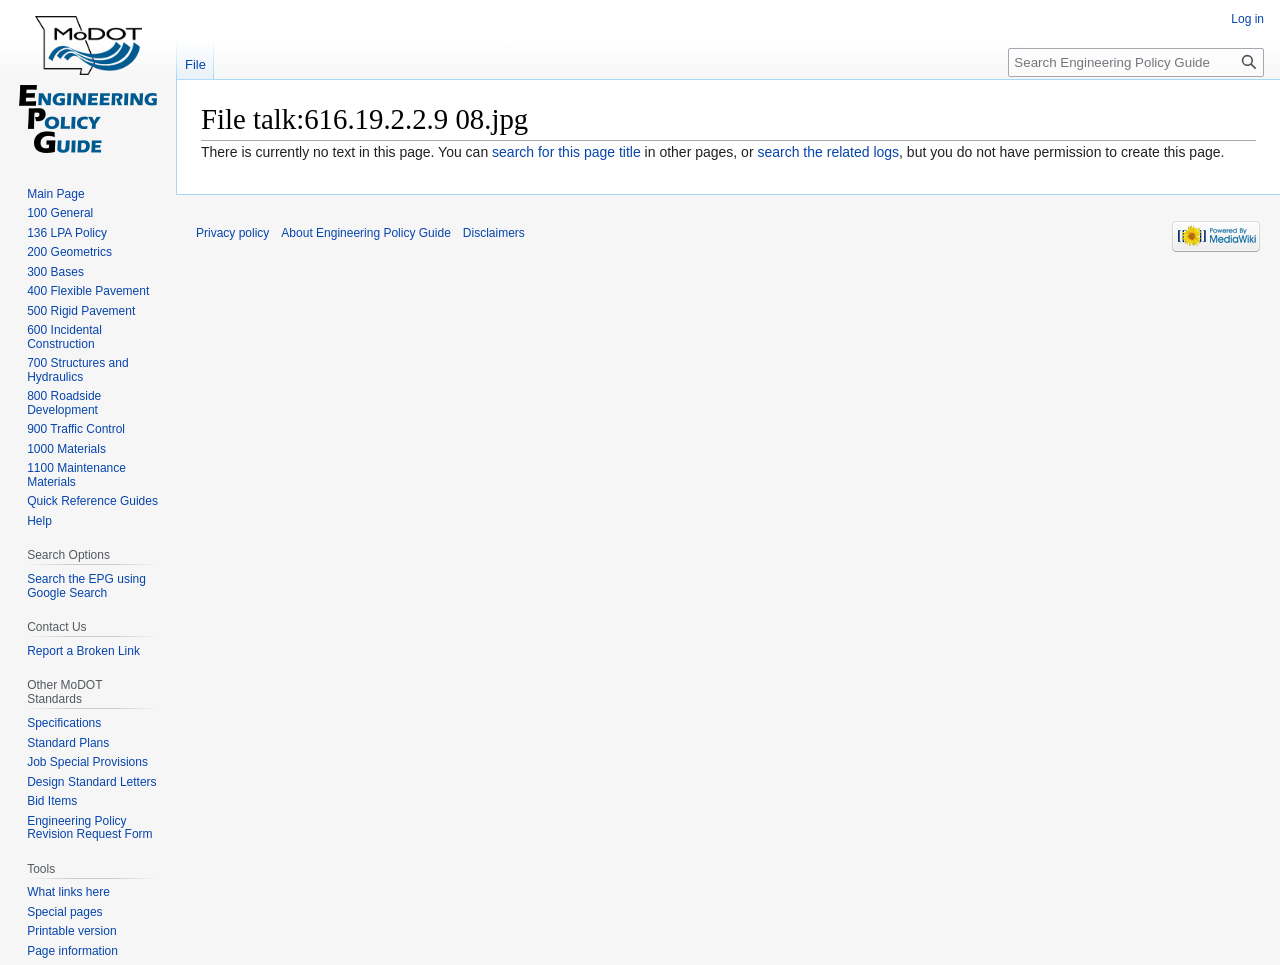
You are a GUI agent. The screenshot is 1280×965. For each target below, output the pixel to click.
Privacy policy (232, 233)
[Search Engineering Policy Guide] (1136, 62)
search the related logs (828, 152)
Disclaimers (494, 233)
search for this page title (566, 152)
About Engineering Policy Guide (365, 233)
